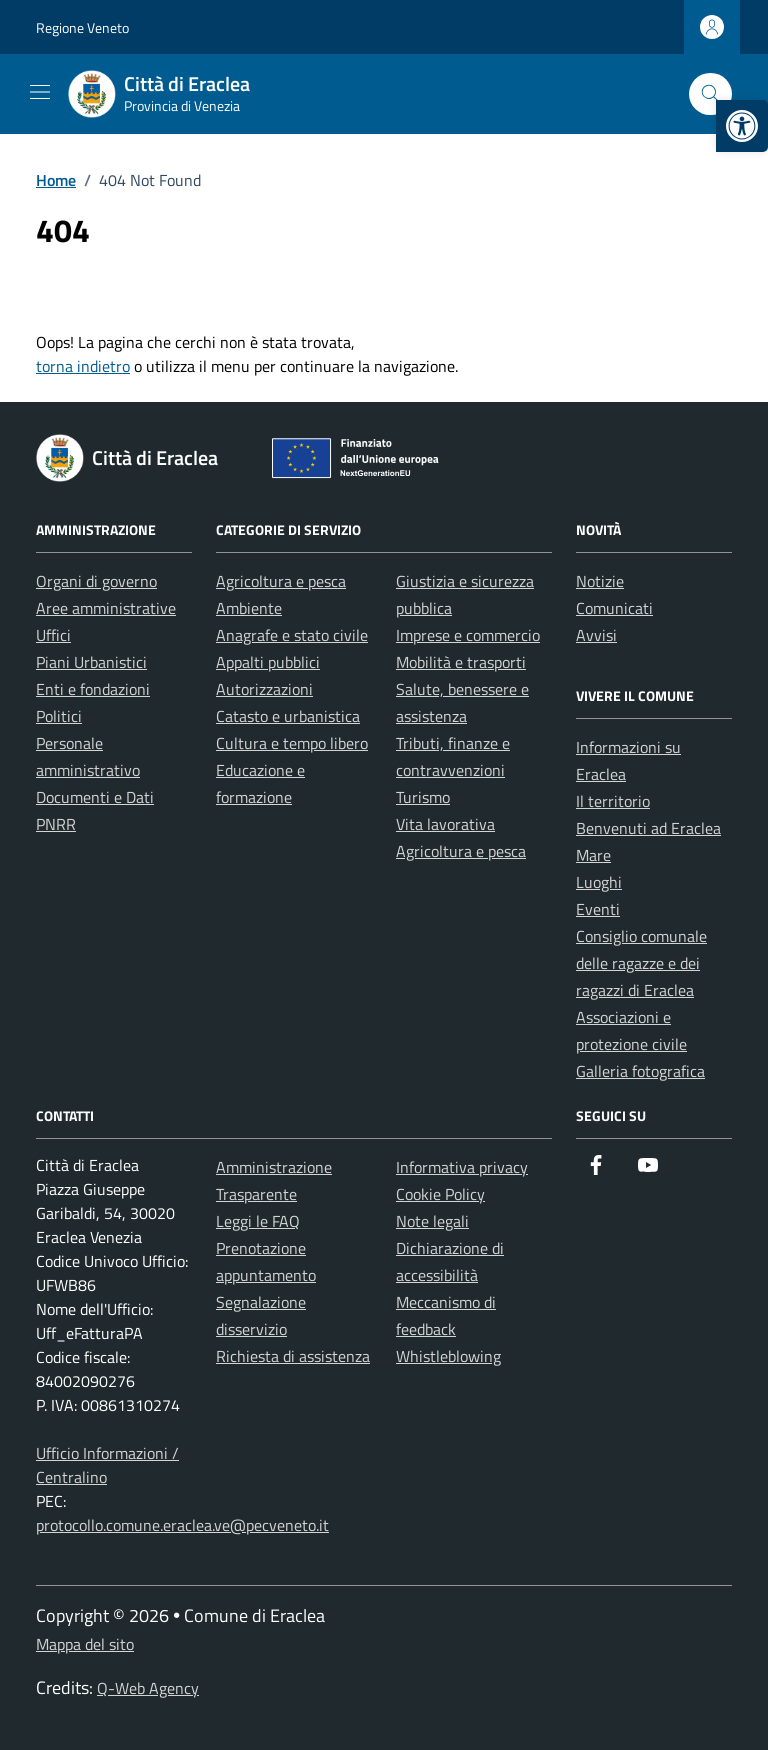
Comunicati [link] (614, 608)
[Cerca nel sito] (710, 94)
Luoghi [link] (599, 882)
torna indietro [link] (83, 366)
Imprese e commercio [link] (468, 635)
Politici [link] (59, 716)
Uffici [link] (53, 635)
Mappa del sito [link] (85, 1644)
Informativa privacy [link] (462, 1167)
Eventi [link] (598, 909)
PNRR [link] (56, 824)
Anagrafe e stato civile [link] (292, 635)
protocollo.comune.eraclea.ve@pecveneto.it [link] (182, 1525)
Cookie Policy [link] (440, 1194)
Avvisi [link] (596, 635)
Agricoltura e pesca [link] (281, 581)
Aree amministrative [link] (106, 608)
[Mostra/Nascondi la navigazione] (40, 92)
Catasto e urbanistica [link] (288, 716)
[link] (742, 126)
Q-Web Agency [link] (148, 1688)
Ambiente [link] (249, 608)
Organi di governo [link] (96, 581)
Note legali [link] (432, 1221)
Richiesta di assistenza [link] (293, 1356)
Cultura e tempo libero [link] (292, 743)
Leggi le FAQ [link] (258, 1221)
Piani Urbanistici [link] (91, 662)
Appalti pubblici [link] (268, 662)
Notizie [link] (600, 581)
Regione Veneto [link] (82, 27)
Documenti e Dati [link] (95, 797)
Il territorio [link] (613, 801)
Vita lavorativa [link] (445, 824)
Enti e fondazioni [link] (93, 689)
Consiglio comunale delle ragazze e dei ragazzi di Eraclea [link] (641, 963)
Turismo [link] (423, 797)
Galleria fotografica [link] (640, 1071)
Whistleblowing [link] (448, 1356)
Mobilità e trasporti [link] (461, 662)
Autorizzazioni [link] (264, 689)
